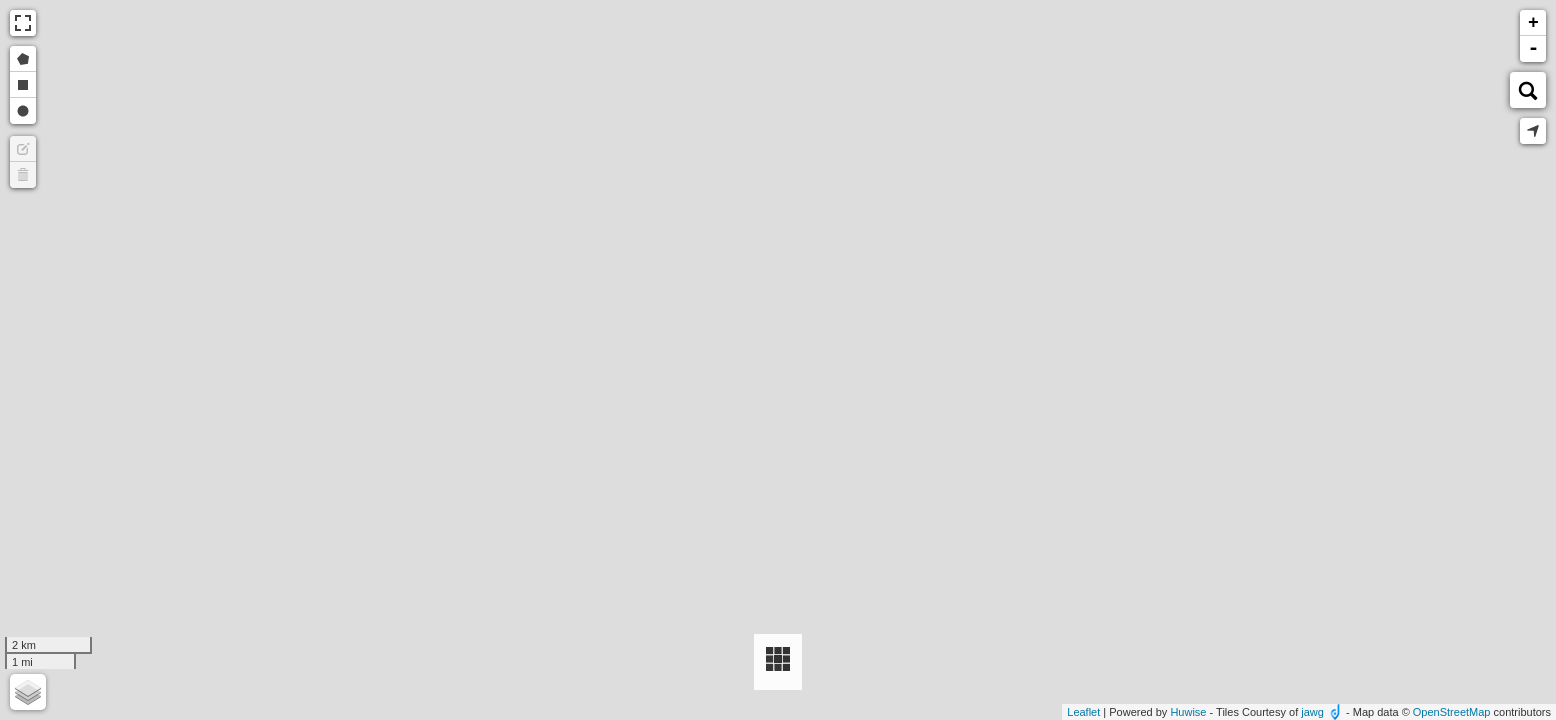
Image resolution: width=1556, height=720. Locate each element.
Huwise (1188, 712)
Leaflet (1083, 712)
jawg (1312, 712)
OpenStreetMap (1452, 712)
